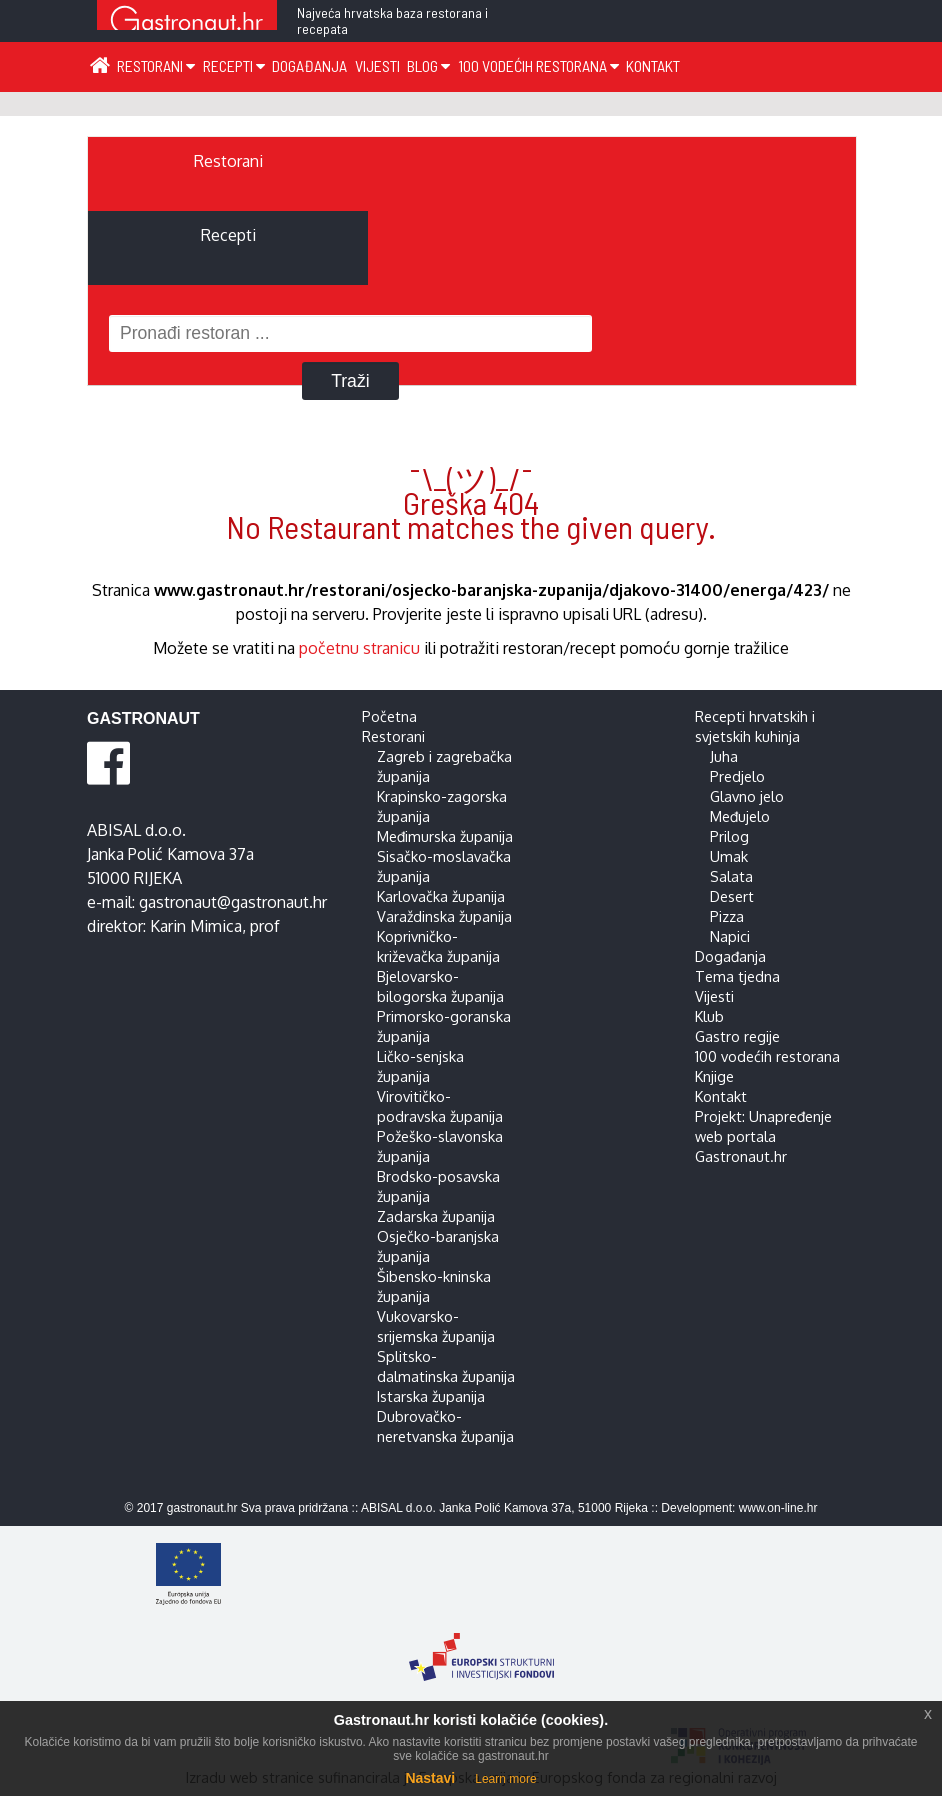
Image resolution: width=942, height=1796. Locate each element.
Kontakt (653, 65)
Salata (731, 876)
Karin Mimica (196, 926)
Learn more (505, 1779)
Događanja (309, 65)
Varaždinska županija (444, 916)
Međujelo (740, 816)
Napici (730, 936)
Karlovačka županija (441, 896)
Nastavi (430, 1778)
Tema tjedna (737, 976)
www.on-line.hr (778, 1508)
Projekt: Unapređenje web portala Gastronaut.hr (763, 1136)
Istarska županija (431, 1396)
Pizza (727, 916)
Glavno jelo (747, 796)
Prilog (729, 836)
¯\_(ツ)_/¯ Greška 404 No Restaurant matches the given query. (471, 502)
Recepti (234, 65)
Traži (350, 381)
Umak (729, 856)
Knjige (714, 1076)
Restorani (156, 65)
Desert (732, 896)
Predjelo (737, 776)
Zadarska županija (436, 1216)
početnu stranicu (359, 648)
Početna (389, 716)
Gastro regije (737, 1036)
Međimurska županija (445, 836)
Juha (724, 756)
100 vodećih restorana (538, 65)
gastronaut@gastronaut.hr (233, 902)
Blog (428, 65)
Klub (709, 1016)
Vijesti (377, 65)
